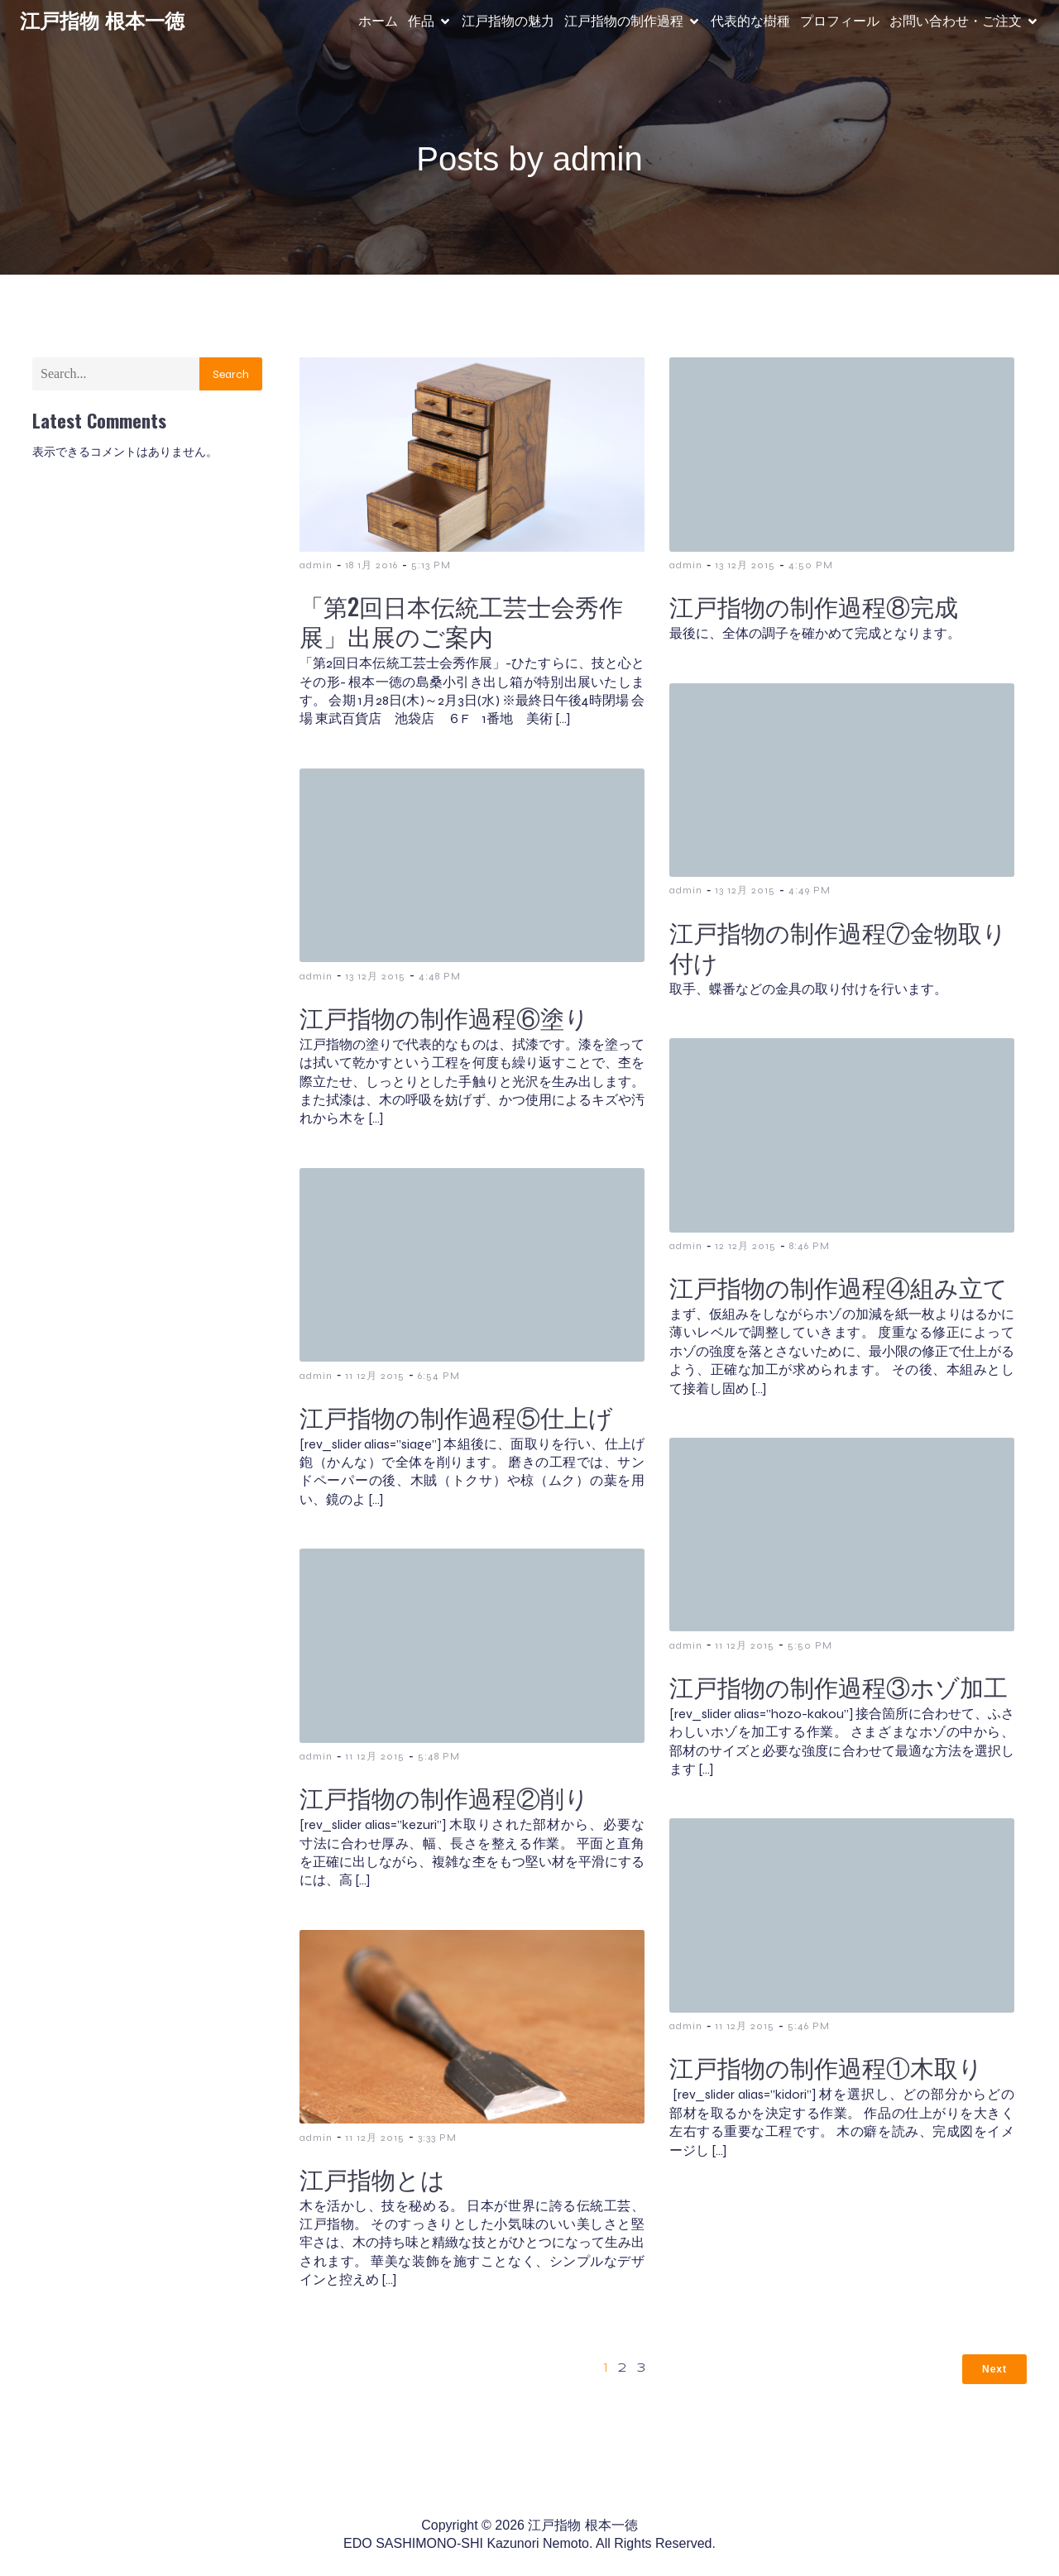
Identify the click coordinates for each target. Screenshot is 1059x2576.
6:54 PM (439, 1374)
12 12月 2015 (745, 1244)
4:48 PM (440, 974)
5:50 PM (810, 1644)
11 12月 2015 (375, 1374)
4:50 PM (810, 563)
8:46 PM (809, 1244)
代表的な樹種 (750, 20)
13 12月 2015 (745, 563)
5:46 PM (809, 2024)
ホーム (378, 20)
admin (316, 563)
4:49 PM (809, 888)
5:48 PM (439, 1754)
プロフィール (839, 20)
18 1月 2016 (371, 563)
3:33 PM (437, 2136)
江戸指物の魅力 (508, 20)
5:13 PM (431, 563)
